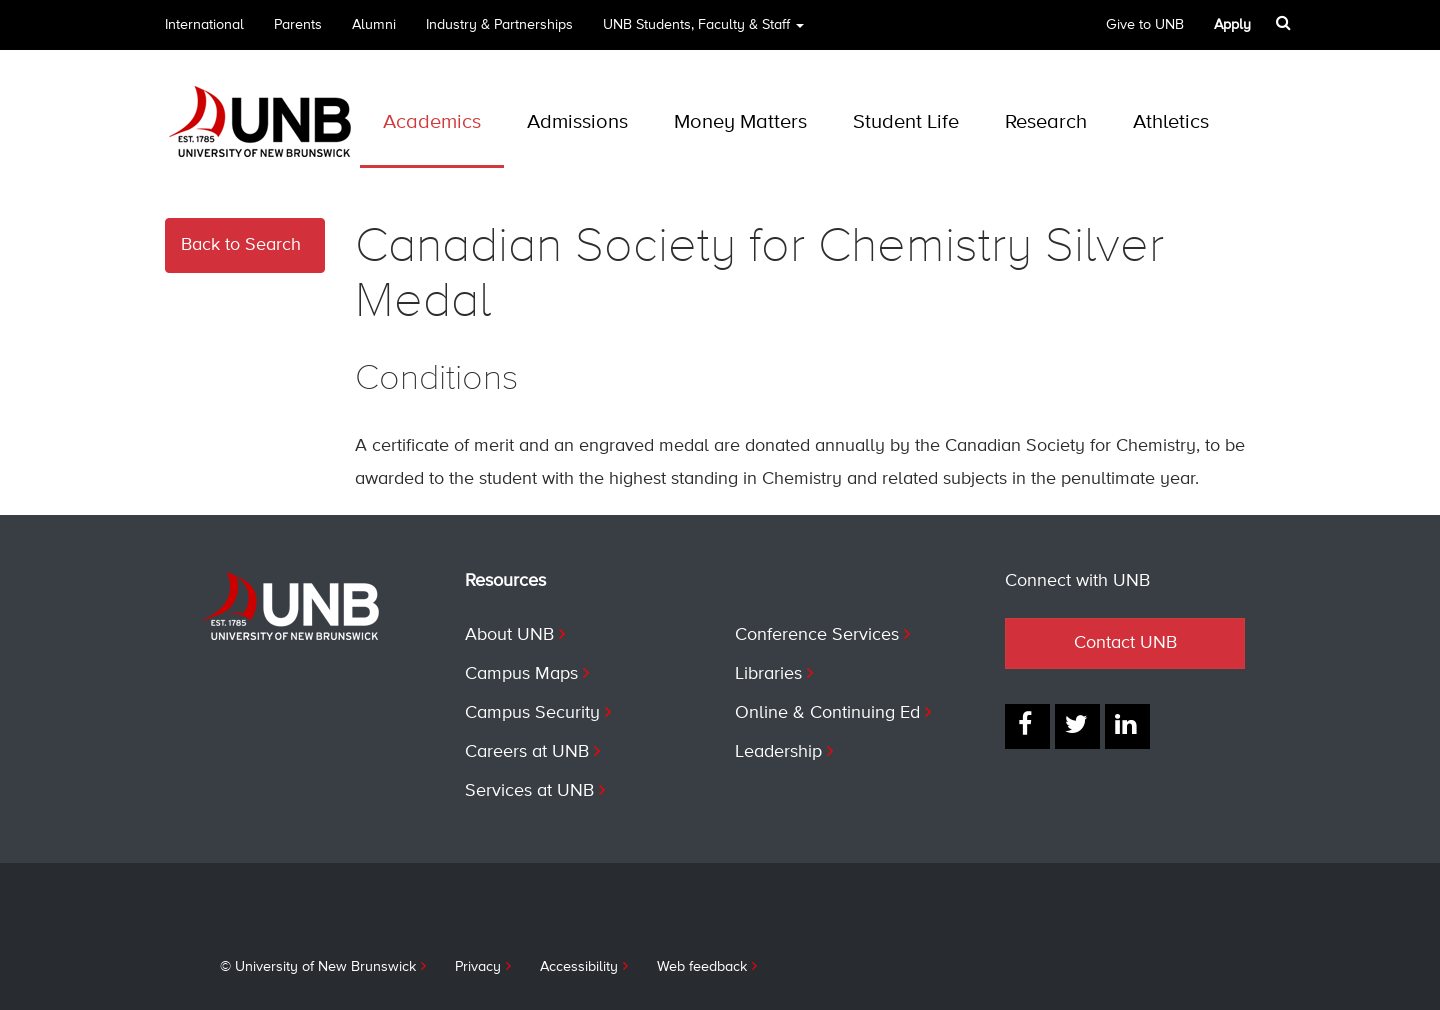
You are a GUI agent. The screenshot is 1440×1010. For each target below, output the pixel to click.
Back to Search (241, 245)
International (204, 25)
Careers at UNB (527, 752)
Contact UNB (1125, 643)
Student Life (906, 122)
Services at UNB (529, 791)
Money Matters (740, 122)
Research (1046, 122)
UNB (703, 31)
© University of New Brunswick (318, 967)
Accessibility (579, 967)
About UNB (509, 635)
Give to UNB (1145, 25)
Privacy (478, 967)
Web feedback (702, 967)
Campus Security (532, 713)
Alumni (374, 25)
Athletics (1171, 122)
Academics (432, 122)
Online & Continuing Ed (827, 713)
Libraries (768, 674)
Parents (298, 25)
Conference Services (817, 635)
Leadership (778, 752)
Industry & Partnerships (499, 25)
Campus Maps (521, 674)
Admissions (577, 122)
